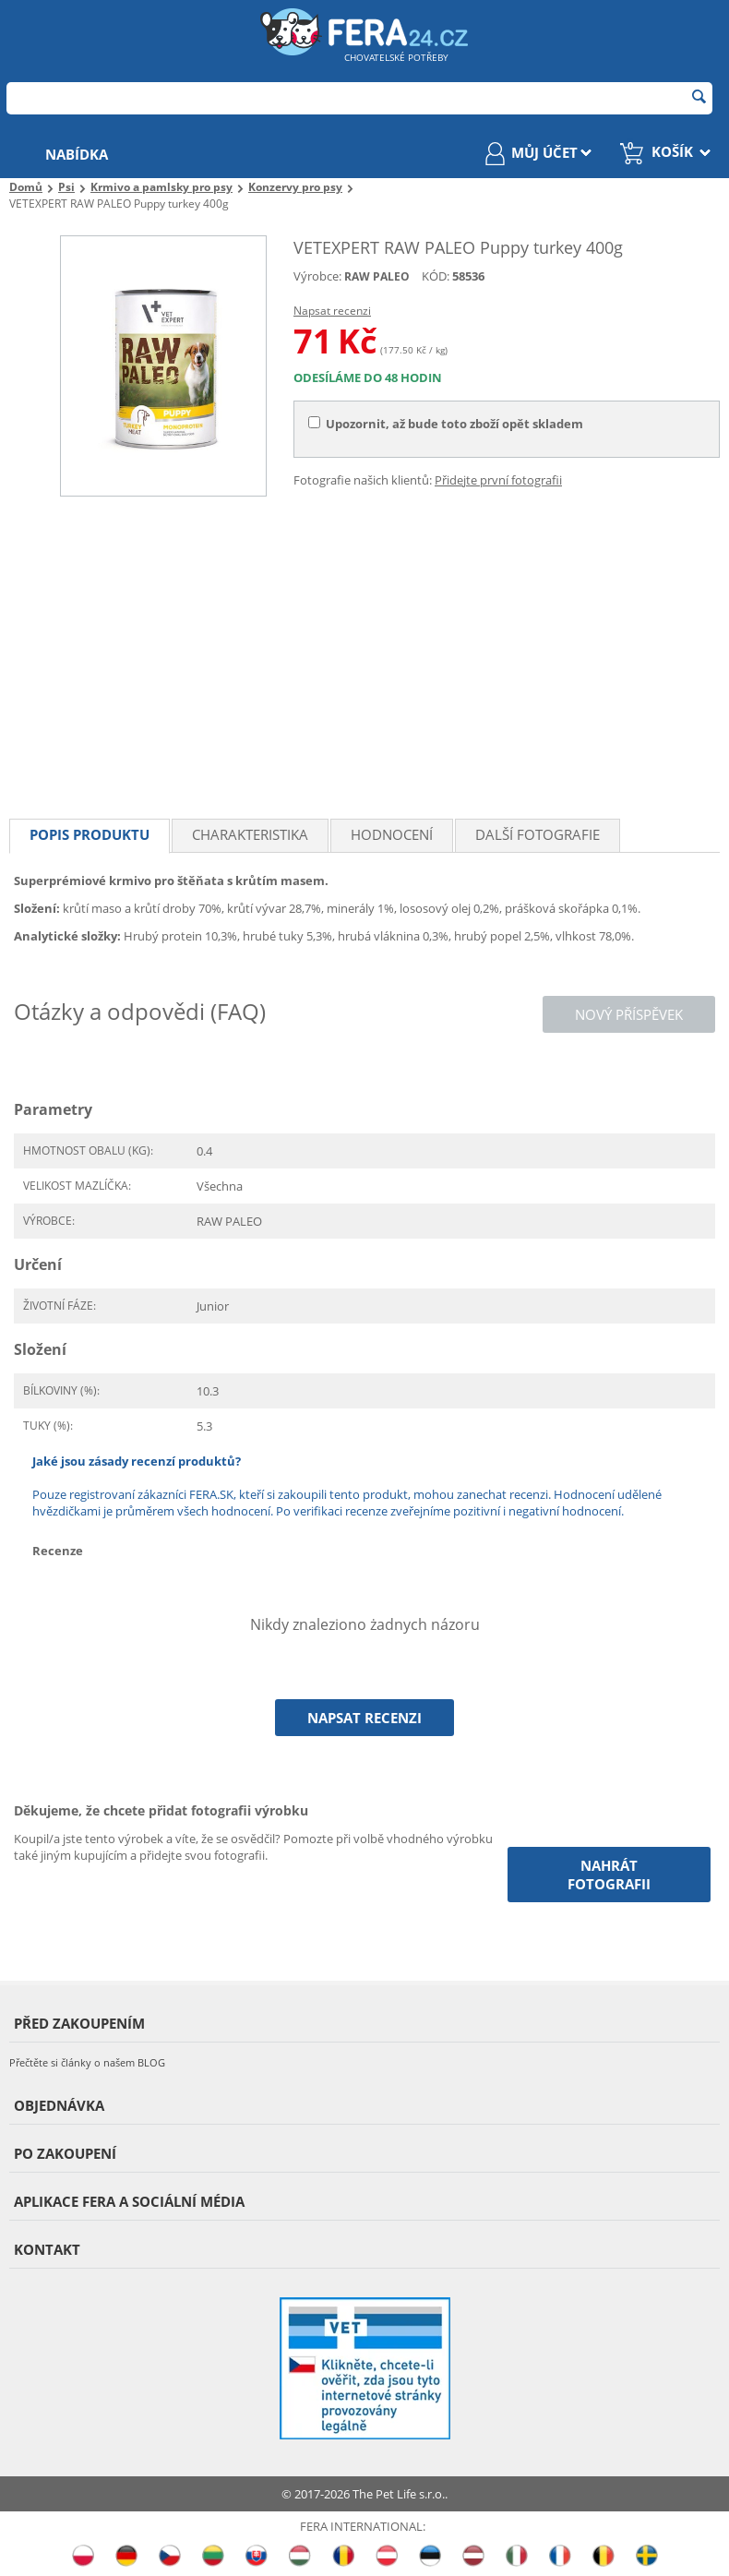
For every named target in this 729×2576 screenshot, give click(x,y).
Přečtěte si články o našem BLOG (87, 2062)
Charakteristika (250, 834)
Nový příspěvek (629, 1014)
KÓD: (435, 276)
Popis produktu (89, 834)
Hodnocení (392, 834)
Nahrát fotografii (609, 1874)
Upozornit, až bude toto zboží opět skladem (445, 423)
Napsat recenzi (332, 310)
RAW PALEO (377, 276)
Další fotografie (537, 834)
